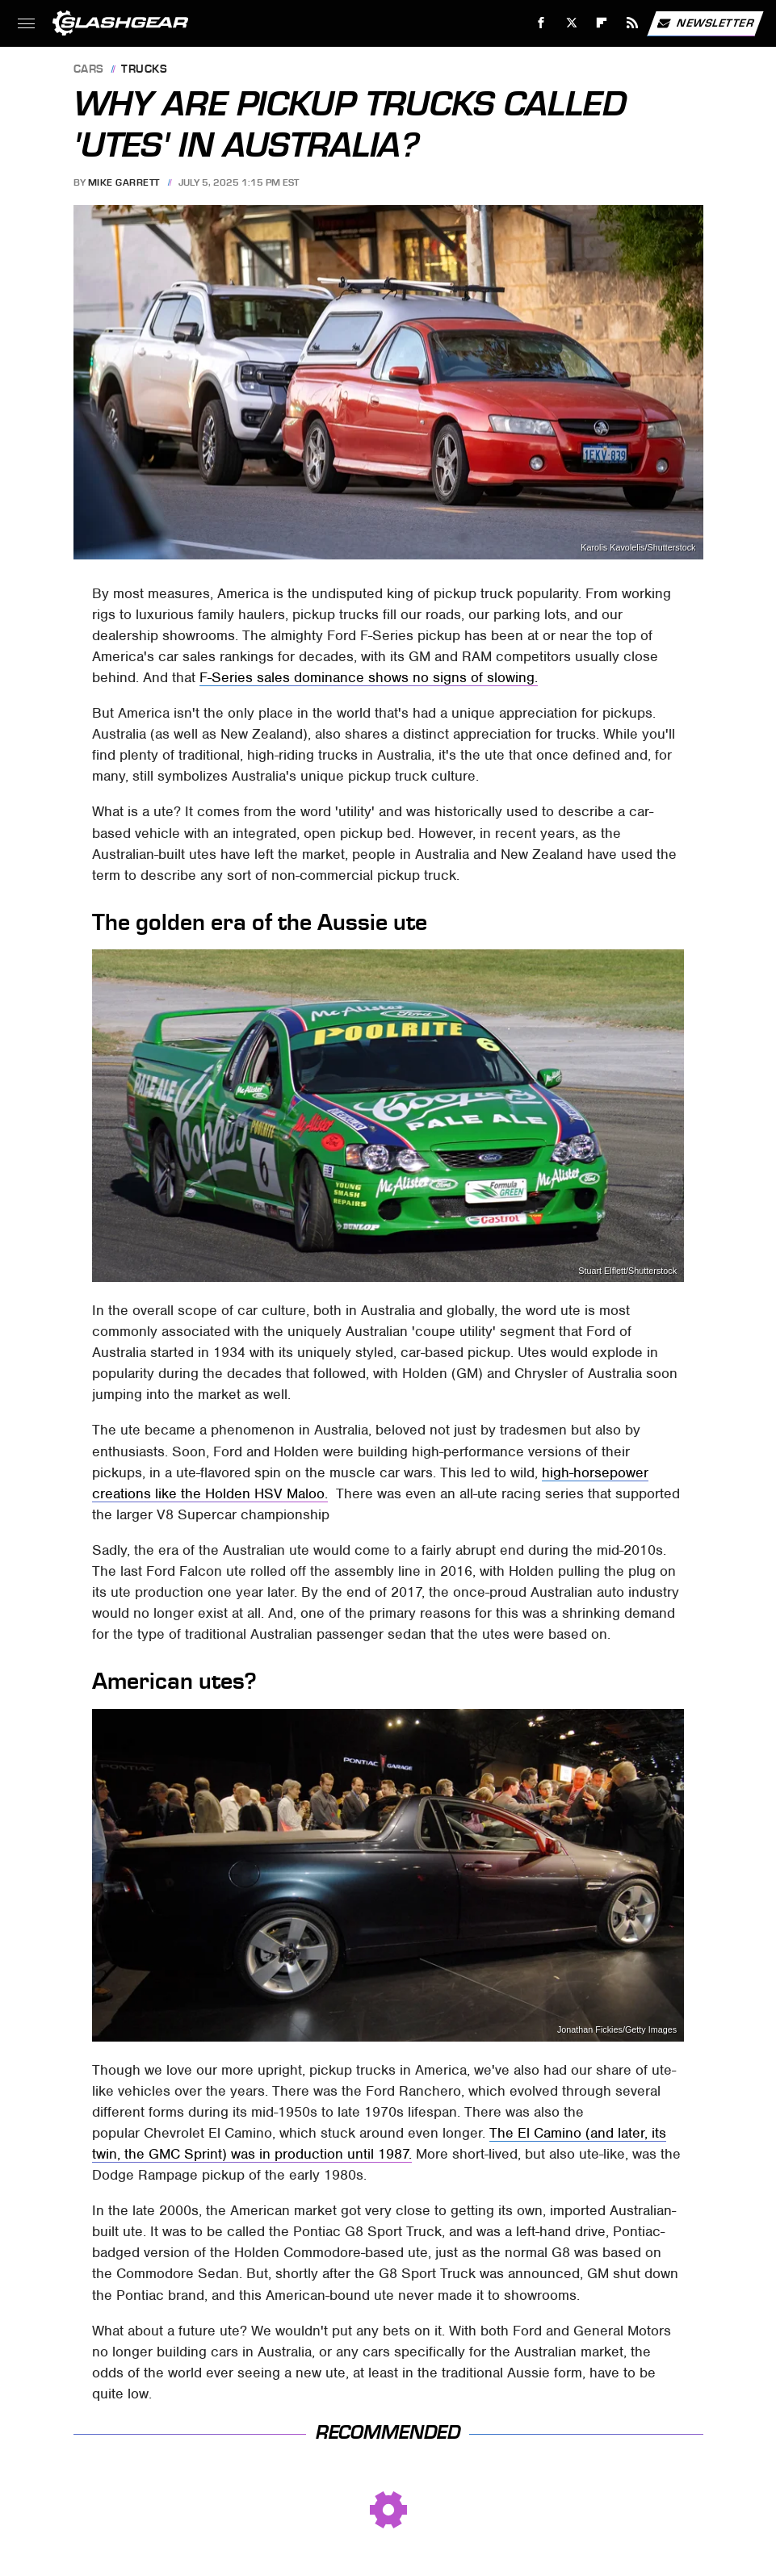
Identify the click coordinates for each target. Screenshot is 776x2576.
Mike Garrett (124, 182)
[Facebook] (541, 23)
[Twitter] (571, 23)
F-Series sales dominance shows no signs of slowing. (368, 677)
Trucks (144, 70)
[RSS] (632, 23)
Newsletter (705, 23)
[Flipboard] (602, 23)
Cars (88, 70)
